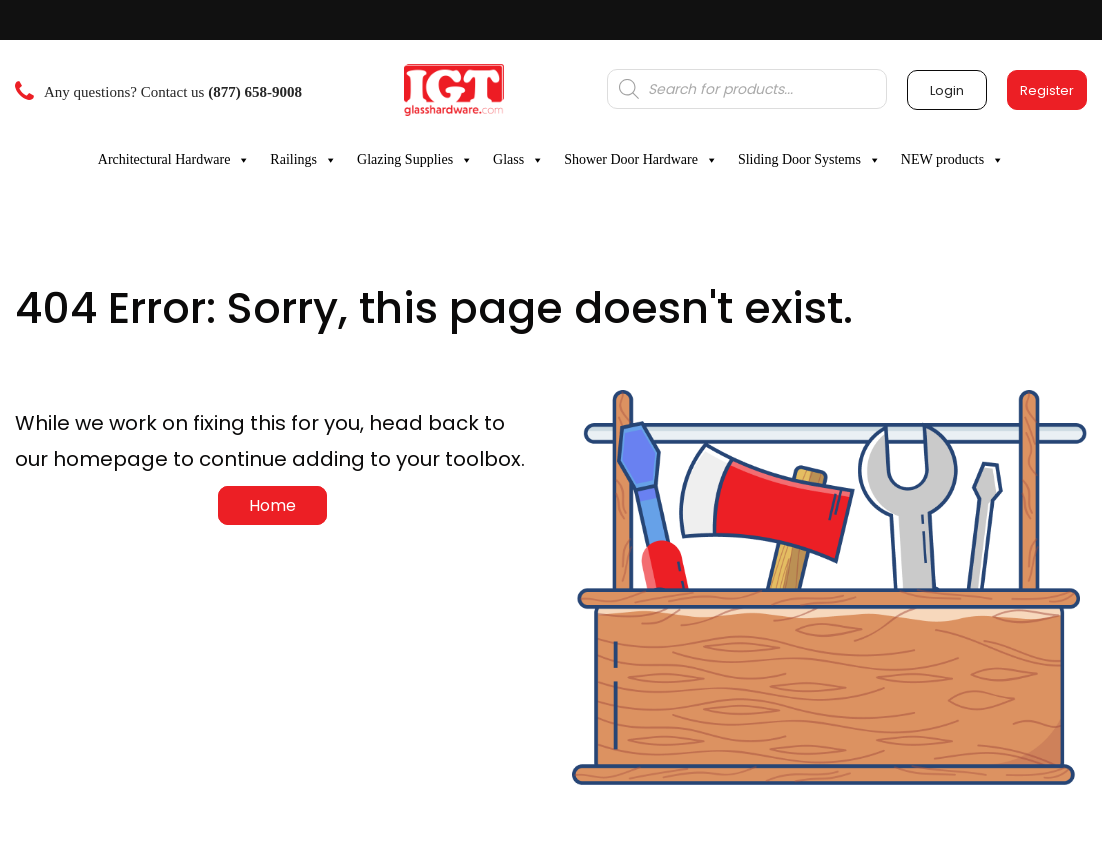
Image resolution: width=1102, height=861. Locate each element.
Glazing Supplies (415, 160)
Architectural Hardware (174, 160)
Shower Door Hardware (641, 160)
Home (272, 505)
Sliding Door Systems (809, 160)
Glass (518, 160)
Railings (303, 160)
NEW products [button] (952, 160)
